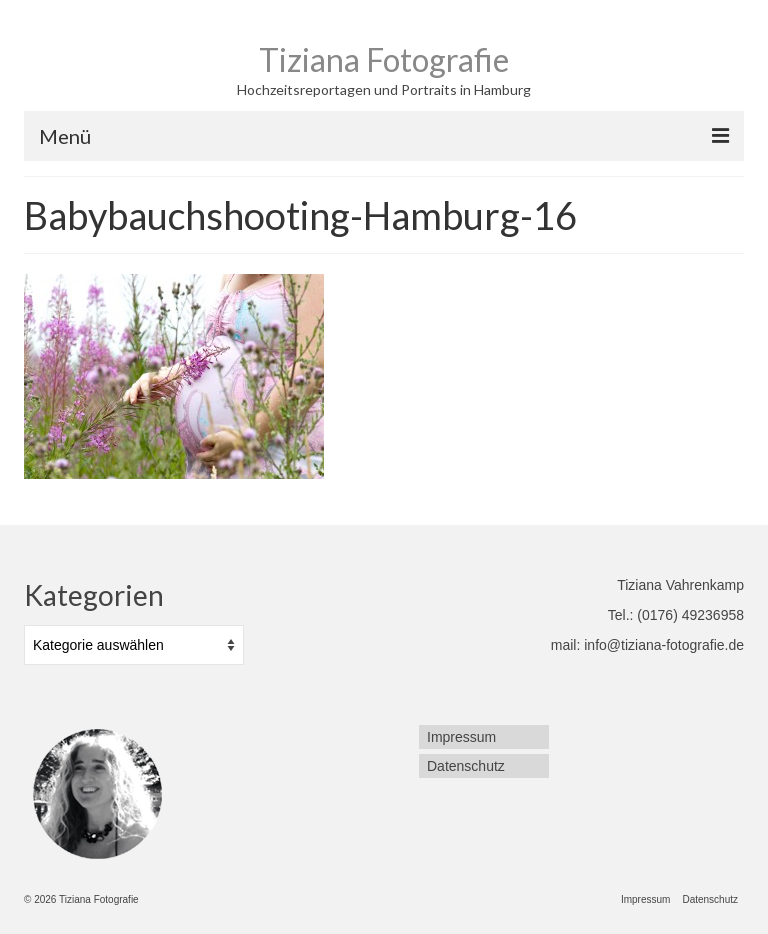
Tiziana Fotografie (384, 59)
